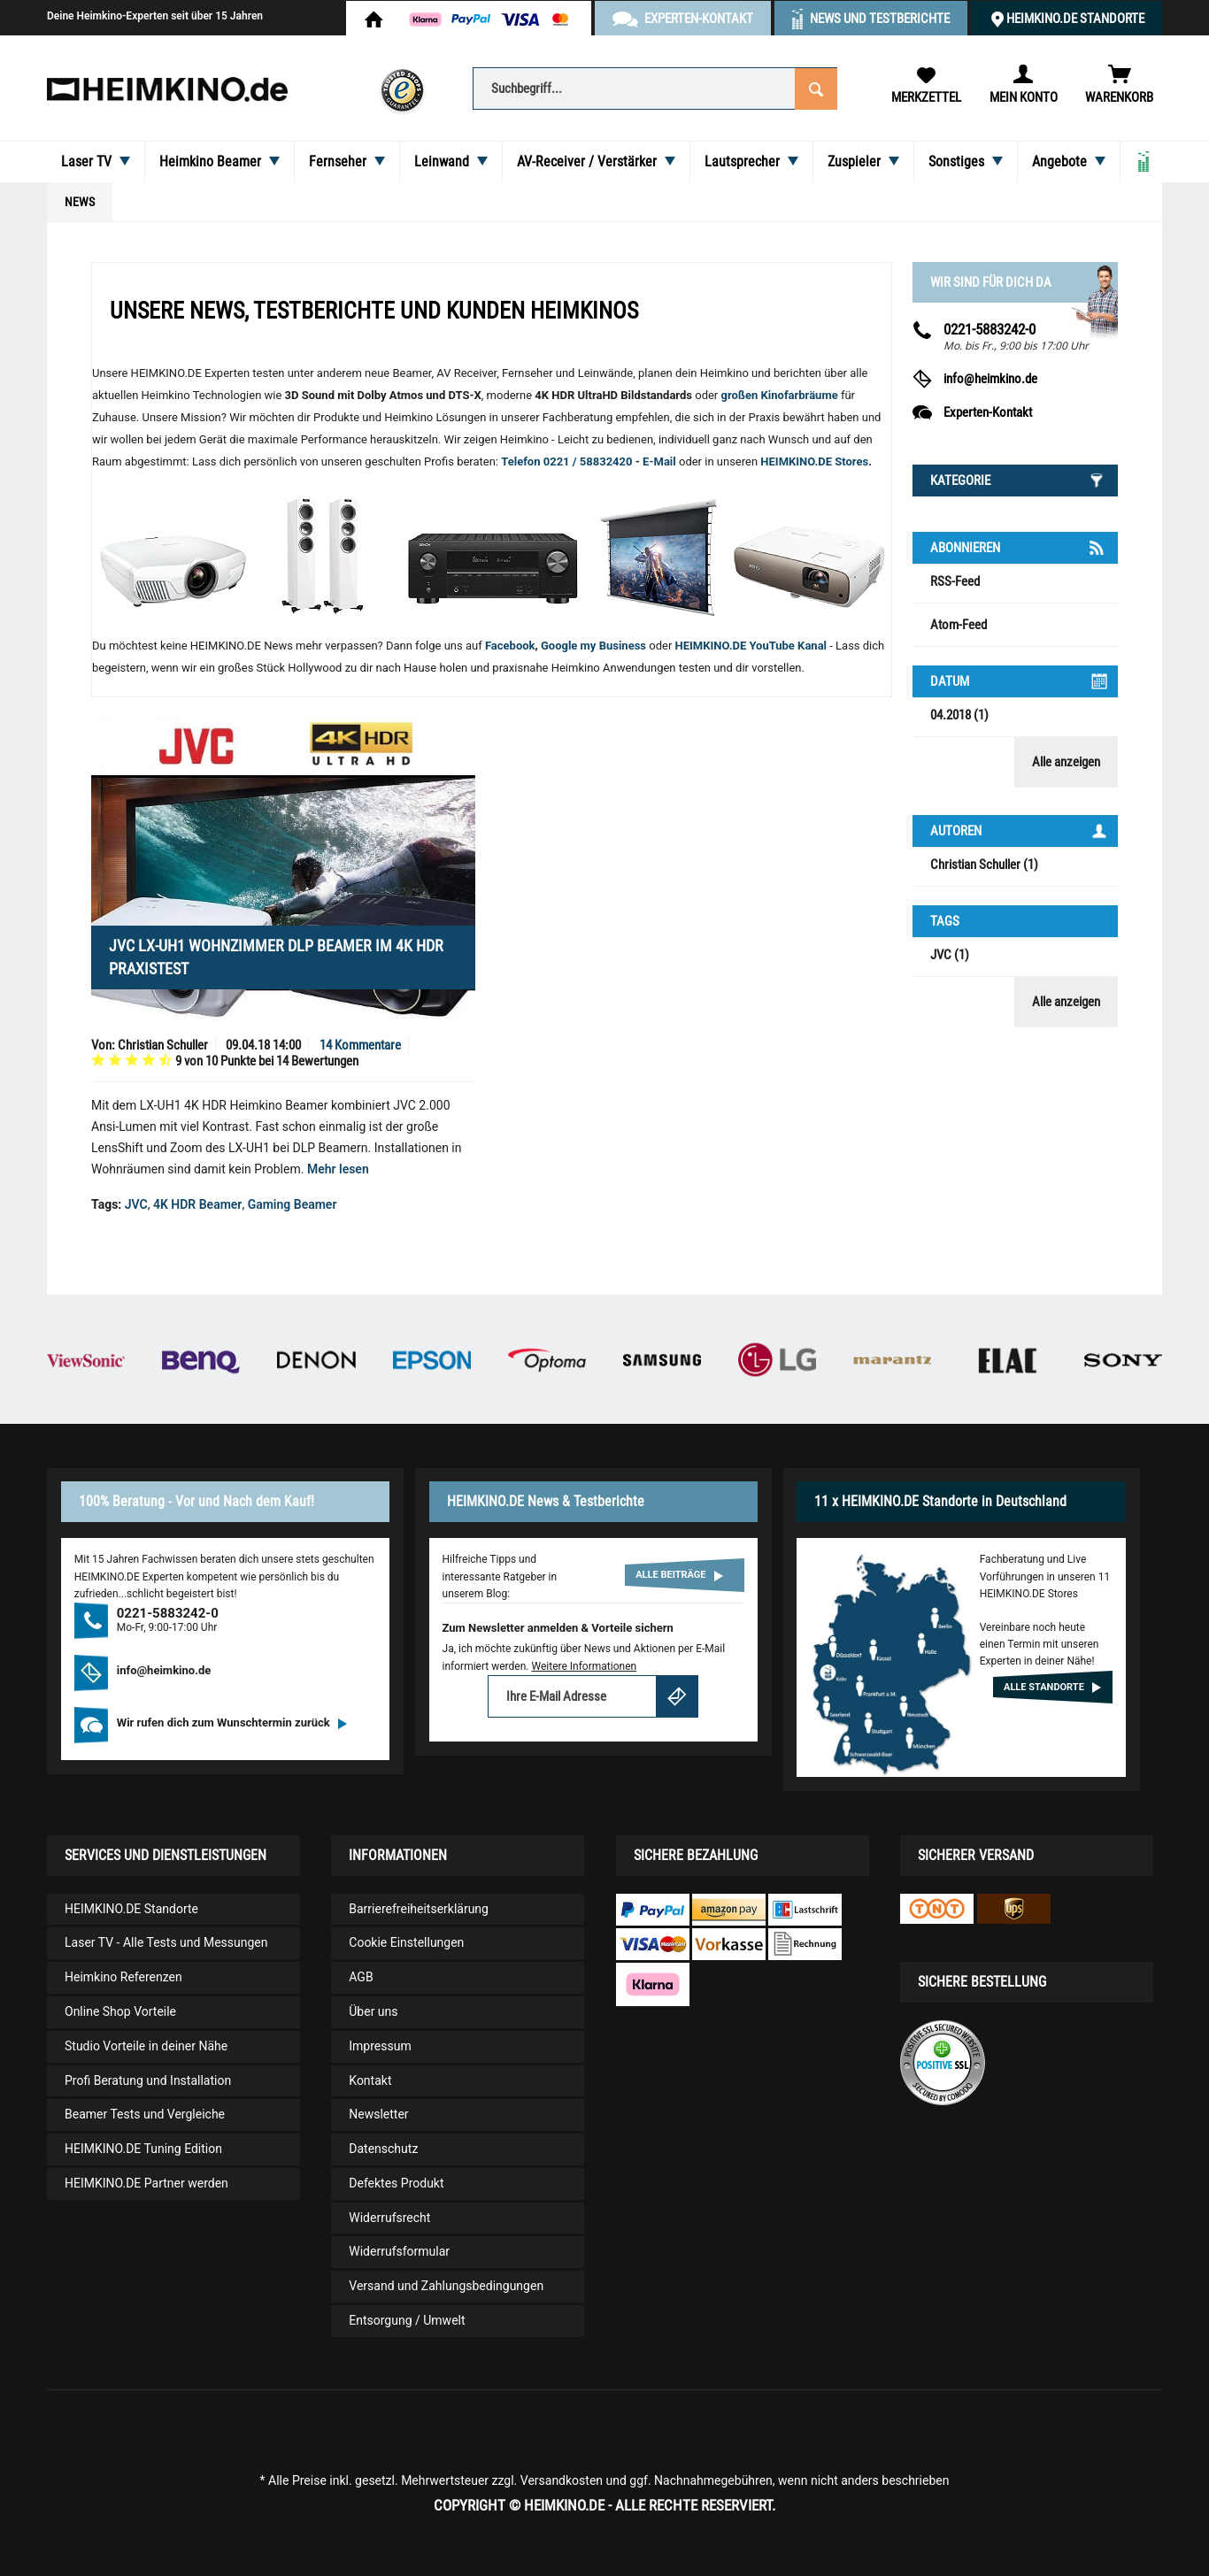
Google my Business (593, 645)
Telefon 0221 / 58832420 (566, 461)
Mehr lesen (338, 1169)
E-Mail (661, 461)
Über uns (373, 2011)
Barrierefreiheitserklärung (419, 1909)
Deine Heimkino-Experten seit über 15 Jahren (155, 16)
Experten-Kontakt (987, 412)
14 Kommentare (360, 1045)
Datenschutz (383, 2149)
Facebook (510, 645)
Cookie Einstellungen (406, 1942)
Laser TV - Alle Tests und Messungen (166, 1942)
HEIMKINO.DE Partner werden (146, 2183)
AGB (361, 1977)
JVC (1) (949, 955)
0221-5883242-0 (989, 329)
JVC (136, 1204)
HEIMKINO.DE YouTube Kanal (751, 645)
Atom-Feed (958, 625)
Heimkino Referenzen (123, 1977)
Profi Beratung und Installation (148, 2080)
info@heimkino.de (990, 379)
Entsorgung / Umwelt (407, 2320)
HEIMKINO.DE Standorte (1075, 19)
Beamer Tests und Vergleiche (145, 2114)
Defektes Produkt (396, 2183)
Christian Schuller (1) (984, 865)
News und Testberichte (880, 19)
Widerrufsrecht (389, 2218)
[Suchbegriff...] (655, 88)
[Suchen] (816, 87)
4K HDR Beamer (197, 1204)
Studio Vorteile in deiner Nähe (146, 2046)
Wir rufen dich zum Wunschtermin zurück (232, 1722)
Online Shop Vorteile (120, 2011)
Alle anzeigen (1066, 762)
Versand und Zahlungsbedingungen (446, 2286)
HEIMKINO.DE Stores (814, 461)
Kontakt (370, 2080)
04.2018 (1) (959, 715)
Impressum (380, 2046)
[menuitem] (655, 87)
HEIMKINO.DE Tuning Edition (143, 2149)
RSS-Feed (955, 581)
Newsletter (378, 2114)
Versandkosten (561, 2480)
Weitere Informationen (583, 1666)
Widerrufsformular (399, 2251)
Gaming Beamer (292, 1204)
